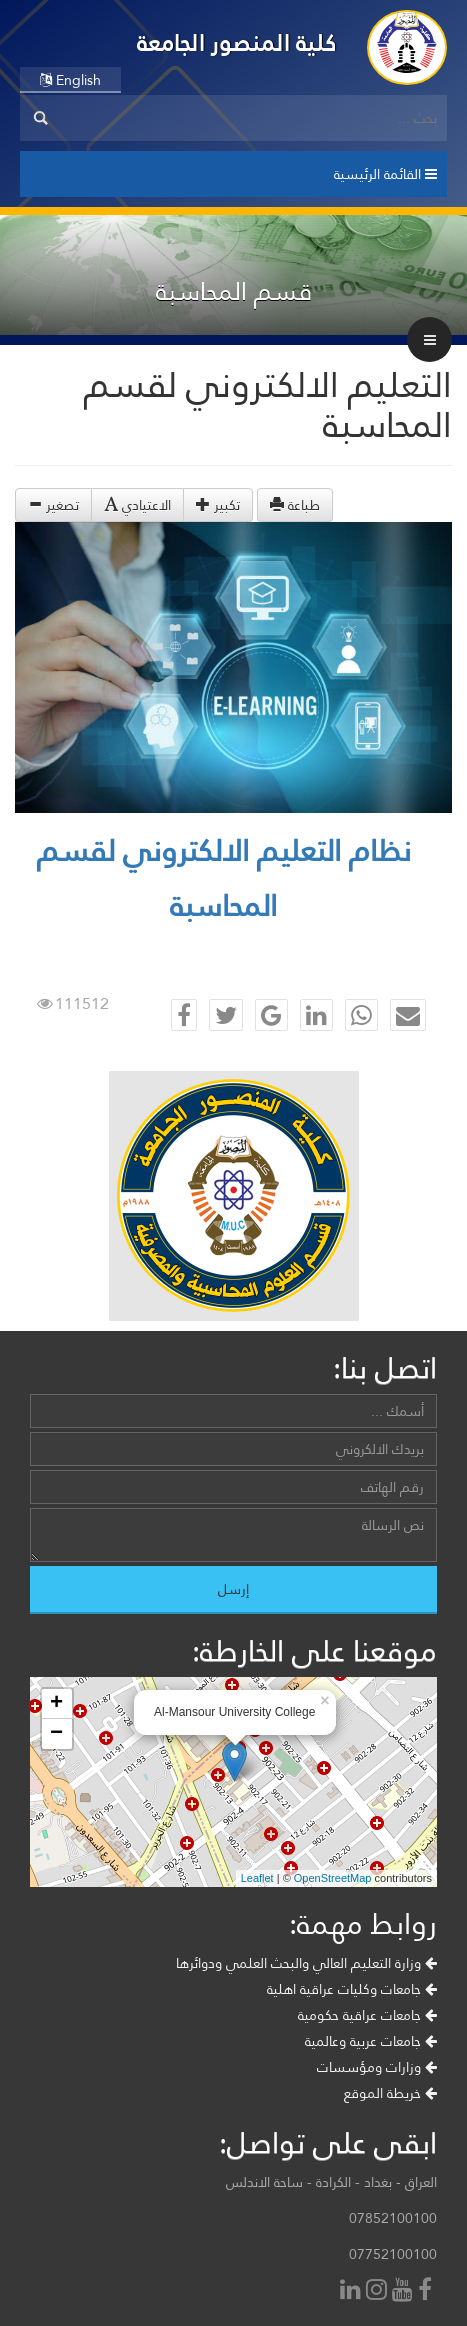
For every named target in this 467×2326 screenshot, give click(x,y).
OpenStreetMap (333, 1878)
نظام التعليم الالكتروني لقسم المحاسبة (224, 878)
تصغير (53, 505)
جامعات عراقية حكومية (367, 2015)
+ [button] (56, 1704)
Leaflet (257, 1878)
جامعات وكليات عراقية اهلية (352, 1989)
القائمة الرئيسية (385, 174)
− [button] (56, 1734)
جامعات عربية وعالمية (371, 2041)
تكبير (218, 505)
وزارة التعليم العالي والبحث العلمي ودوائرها (306, 1963)
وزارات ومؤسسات (377, 2067)
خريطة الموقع (390, 2093)
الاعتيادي (137, 505)
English (70, 80)
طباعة (295, 505)
